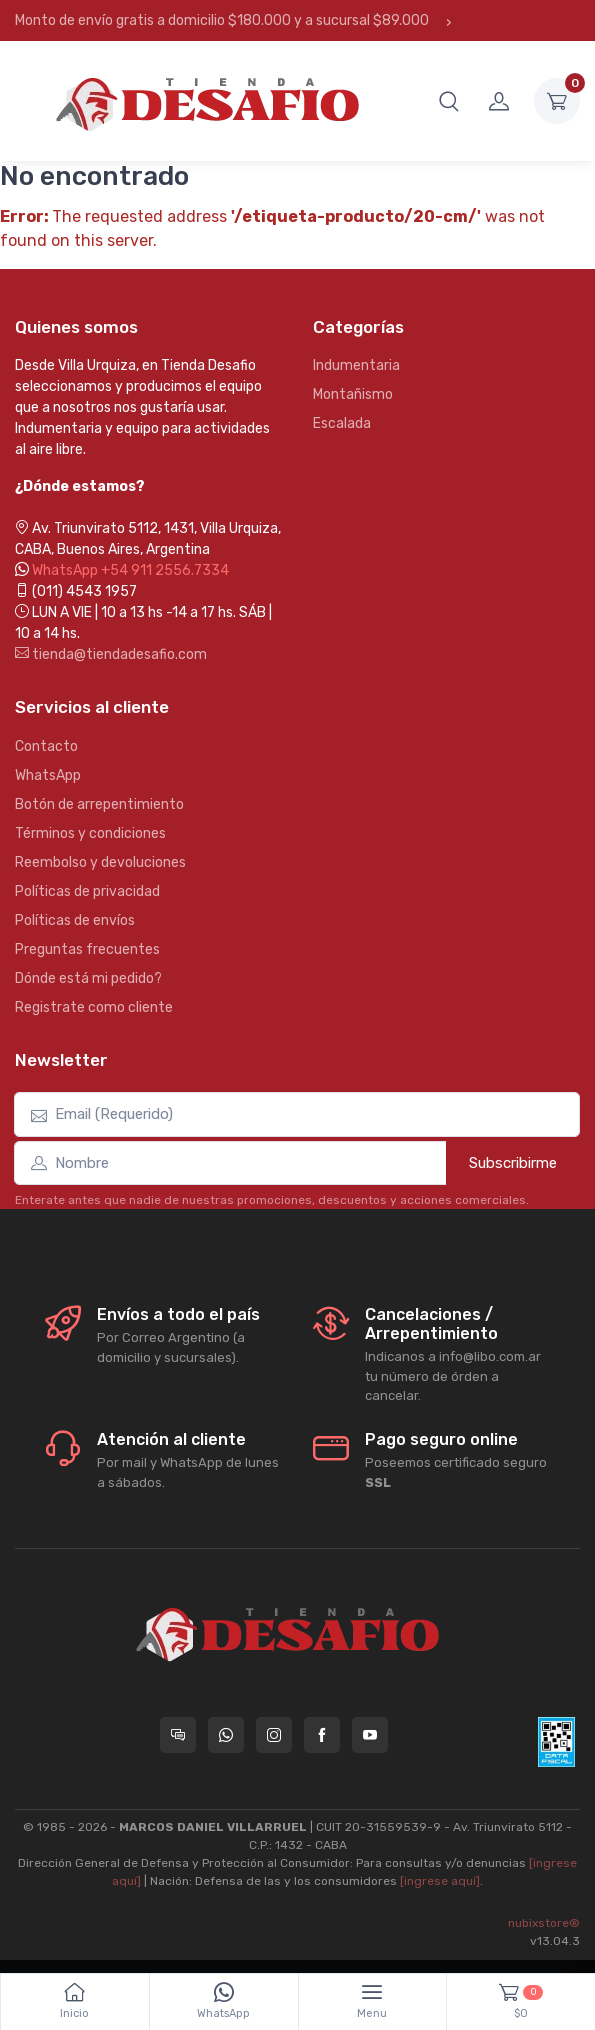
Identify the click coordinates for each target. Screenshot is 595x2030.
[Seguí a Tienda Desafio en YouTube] (370, 1735)
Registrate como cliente (94, 1007)
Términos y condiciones (90, 833)
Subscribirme (513, 1163)
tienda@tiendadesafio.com (111, 654)
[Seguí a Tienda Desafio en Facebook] (322, 1735)
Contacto (46, 746)
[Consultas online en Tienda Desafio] (178, 1735)
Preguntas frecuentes (87, 949)
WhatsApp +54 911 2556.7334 (130, 570)
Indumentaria (356, 365)
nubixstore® (544, 1923)
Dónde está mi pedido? (88, 978)
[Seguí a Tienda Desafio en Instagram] (274, 1735)
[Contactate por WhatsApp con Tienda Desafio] (226, 1735)
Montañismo (353, 394)
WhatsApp (48, 775)
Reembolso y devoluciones (100, 862)
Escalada (342, 423)
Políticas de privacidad (87, 891)
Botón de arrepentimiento (99, 804)
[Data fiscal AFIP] (556, 1742)
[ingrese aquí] (440, 1881)
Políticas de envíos (75, 920)
